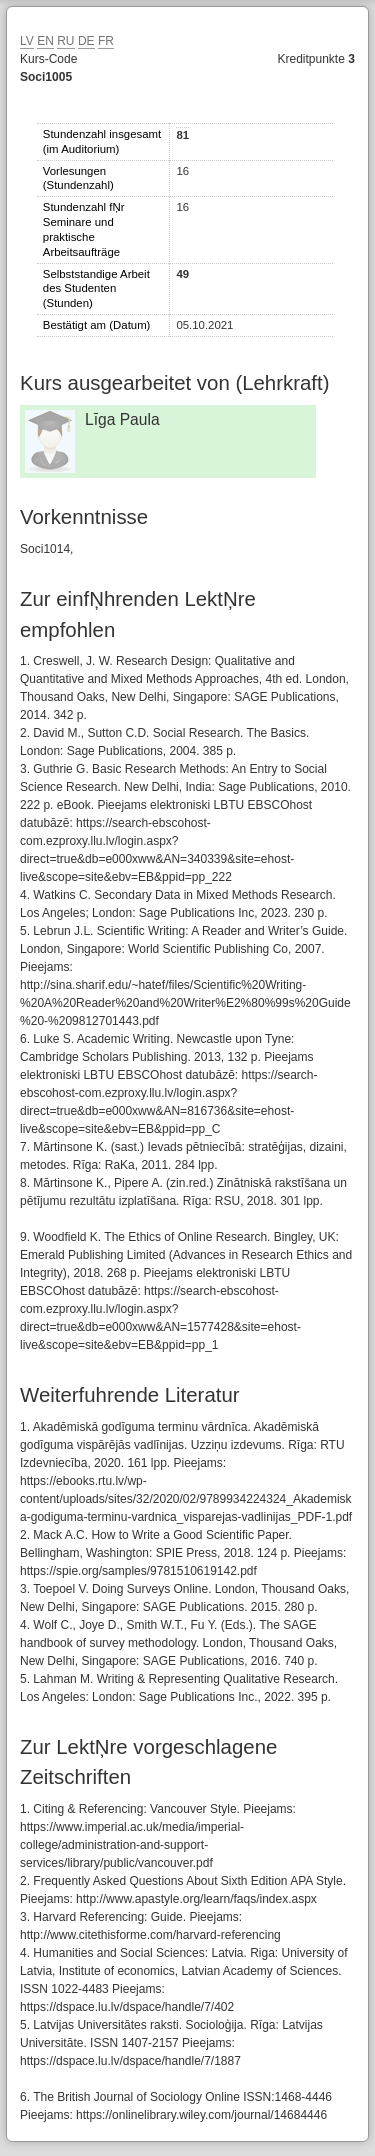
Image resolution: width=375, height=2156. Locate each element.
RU (65, 41)
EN (45, 41)
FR (106, 41)
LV (27, 41)
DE (86, 41)
